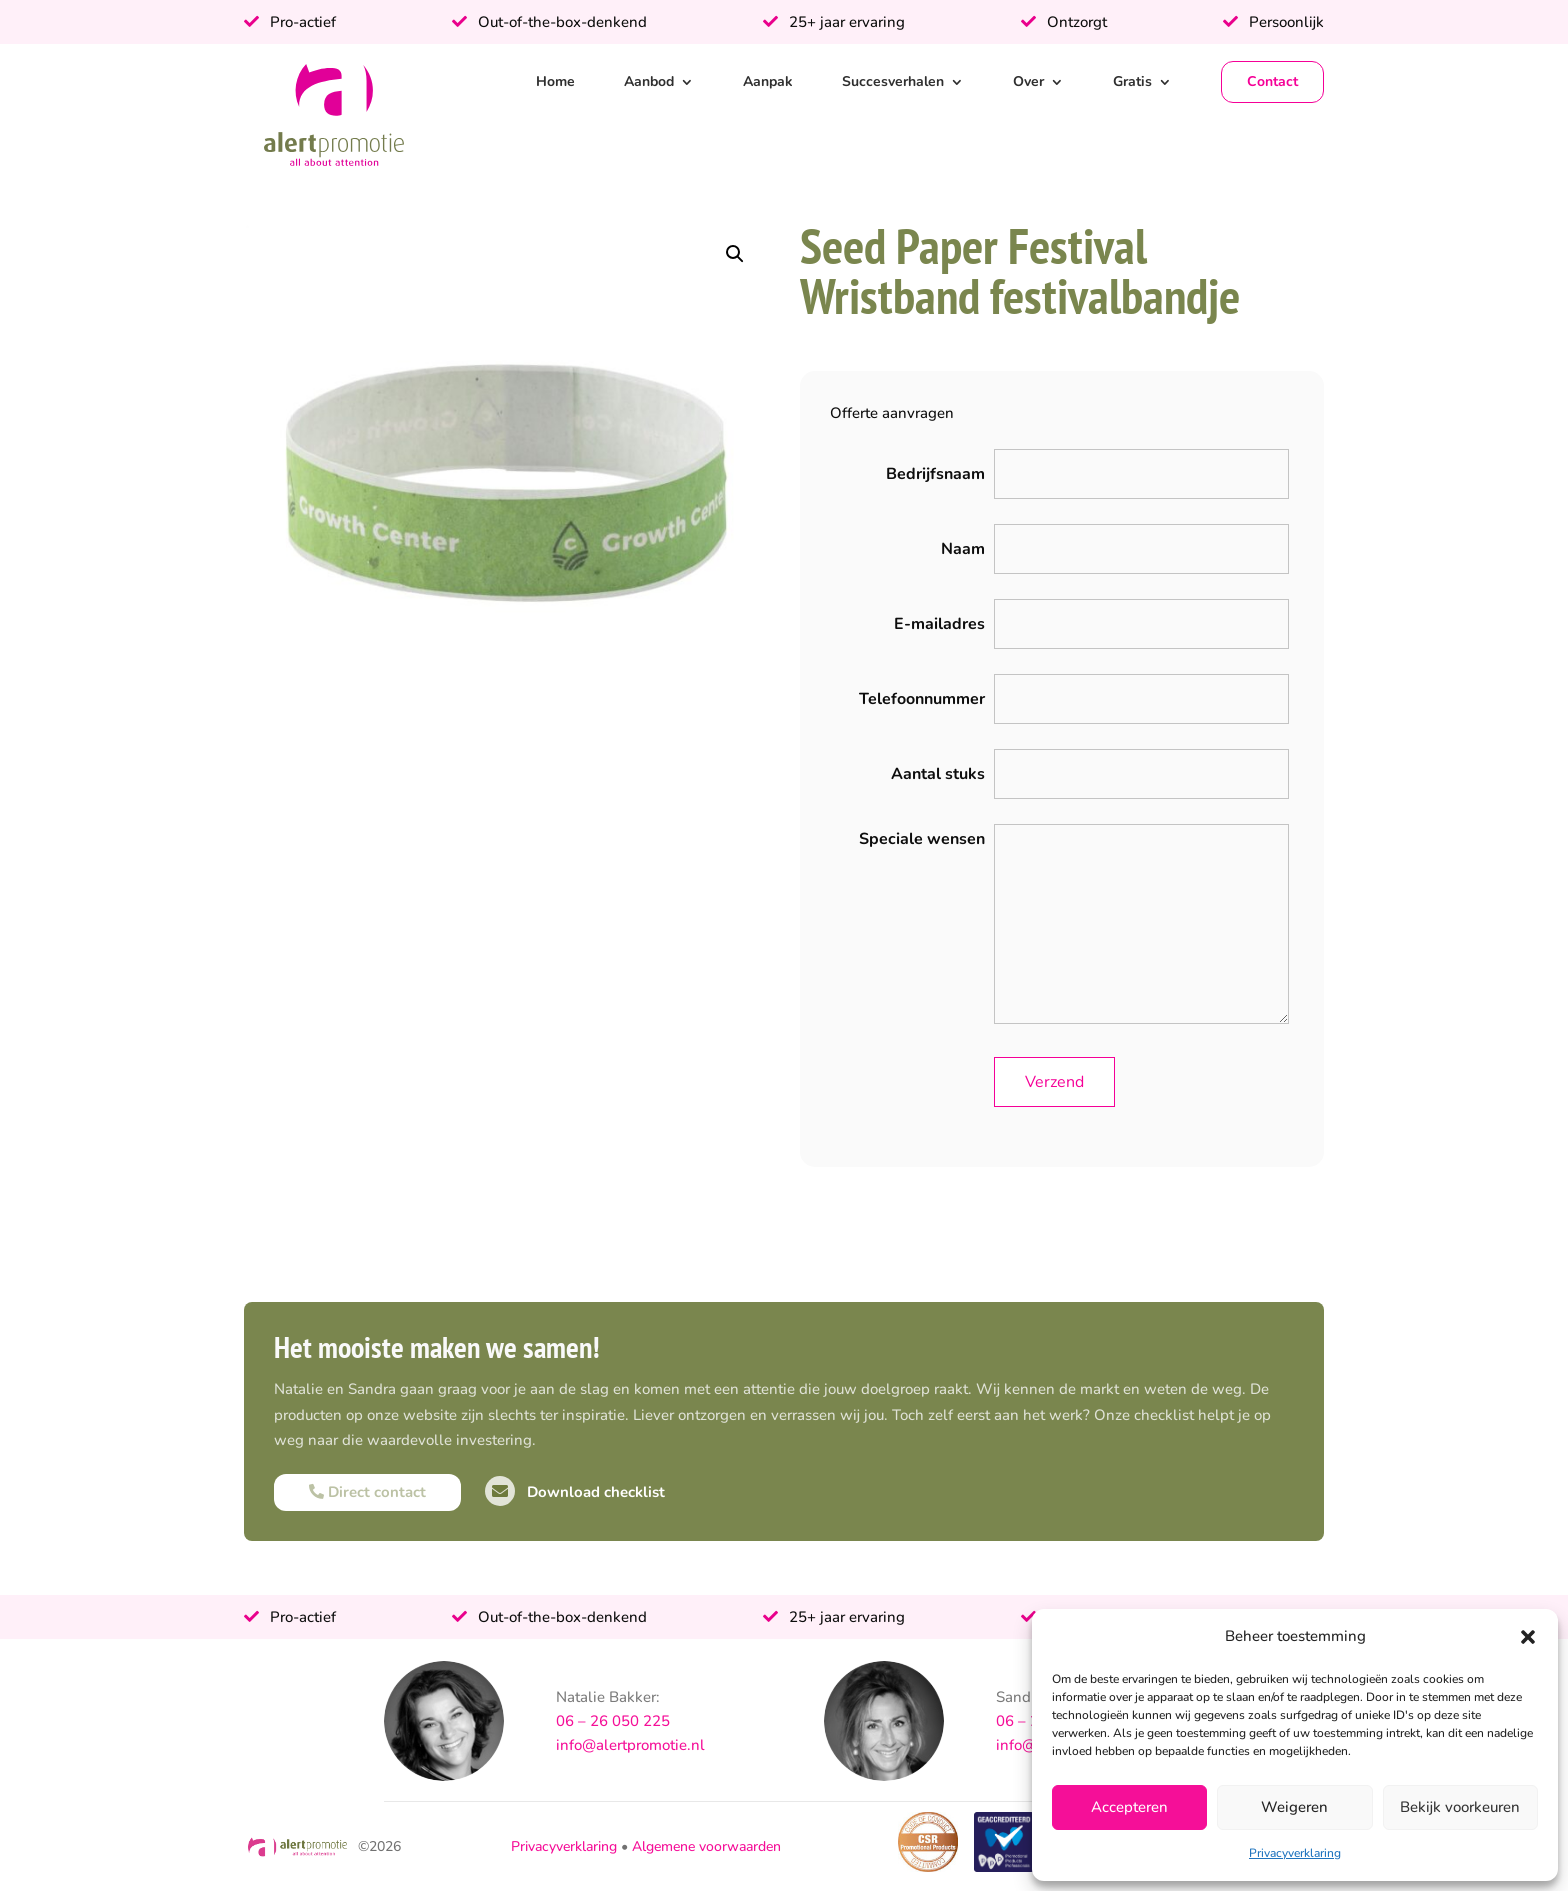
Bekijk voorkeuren (1460, 1807)
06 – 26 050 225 (613, 1721)
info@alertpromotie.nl (630, 1745)
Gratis (1132, 81)
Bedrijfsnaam (935, 474)
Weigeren (1294, 1807)
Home (555, 81)
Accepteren (1129, 1807)
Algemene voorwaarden (706, 1846)
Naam (963, 549)
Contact (1272, 81)
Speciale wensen (922, 839)
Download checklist (575, 1492)
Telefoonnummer (922, 699)
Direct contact (367, 1492)
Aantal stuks (938, 774)
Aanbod (649, 81)
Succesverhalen (893, 81)
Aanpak (768, 81)
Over (1028, 81)
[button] (1528, 1637)
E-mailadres (939, 624)
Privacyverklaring (1295, 1853)
